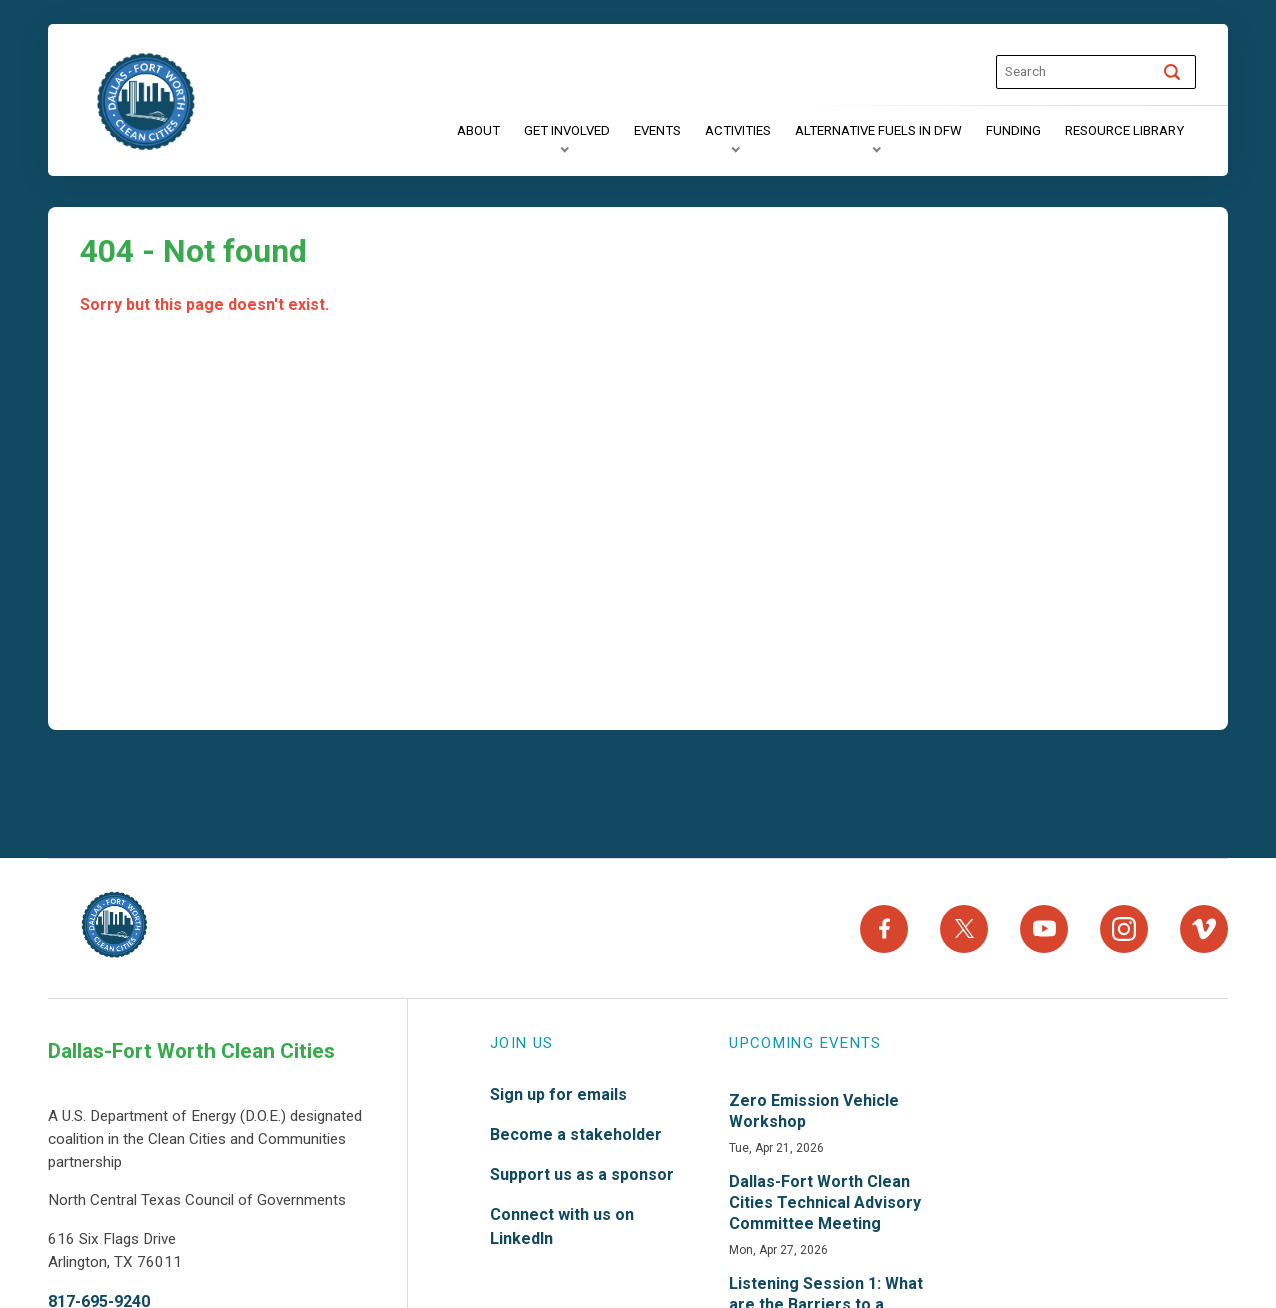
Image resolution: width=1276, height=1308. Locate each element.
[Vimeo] (1204, 925)
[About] (478, 131)
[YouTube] (1044, 925)
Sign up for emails (558, 1087)
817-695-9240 (99, 1294)
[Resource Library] (1124, 131)
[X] (964, 925)
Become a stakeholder (576, 1127)
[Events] (657, 131)
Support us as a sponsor (582, 1167)
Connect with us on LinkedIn (562, 1219)
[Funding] (1013, 131)
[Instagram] (1124, 925)
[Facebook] (884, 925)
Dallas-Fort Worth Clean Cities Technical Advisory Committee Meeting (825, 1195)
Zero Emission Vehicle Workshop (814, 1104)
